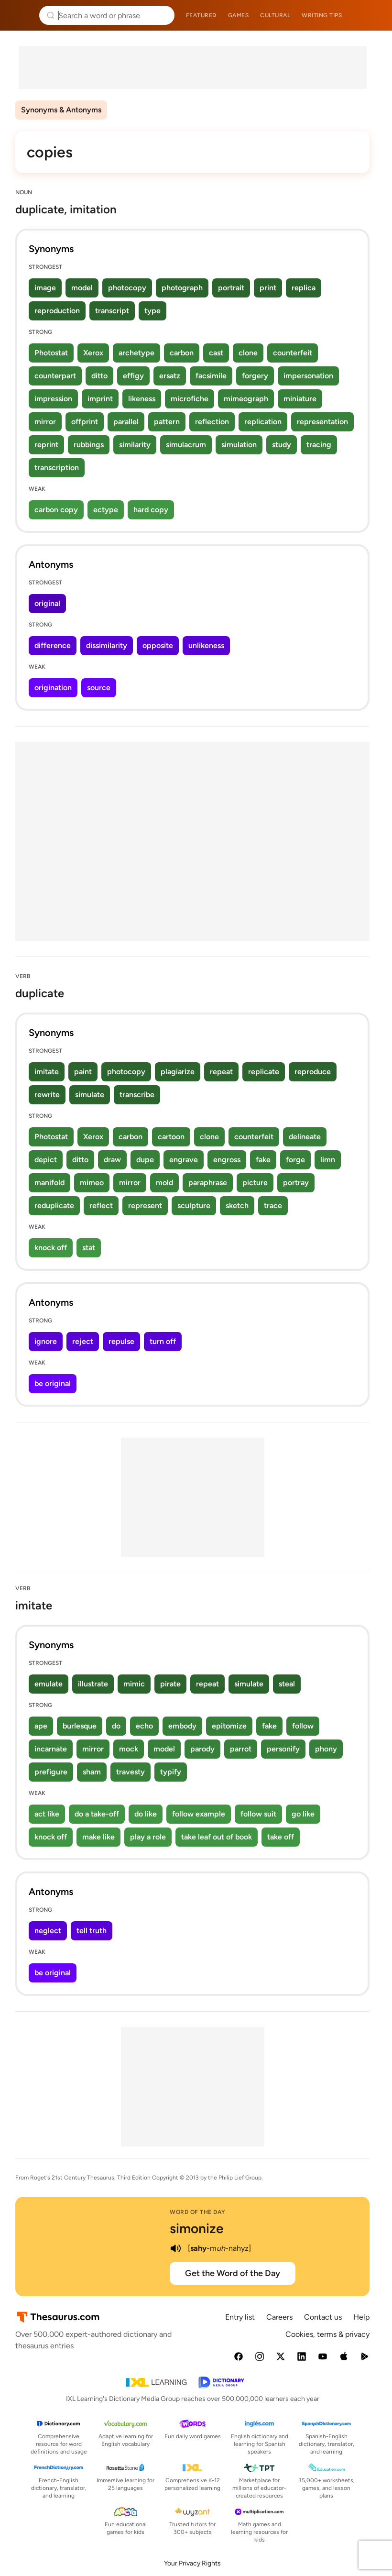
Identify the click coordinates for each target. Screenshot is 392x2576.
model (82, 287)
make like (98, 1836)
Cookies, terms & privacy (327, 2334)
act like (46, 1813)
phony (326, 1748)
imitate (46, 1071)
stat (88, 1247)
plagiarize (178, 1071)
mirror (45, 421)
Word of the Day (198, 2212)
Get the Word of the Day (232, 2273)
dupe (145, 1159)
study (281, 444)
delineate (305, 1136)
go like (303, 1813)
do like (145, 1813)
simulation (239, 444)
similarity (135, 444)
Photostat (51, 352)
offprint (84, 421)
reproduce (312, 1071)
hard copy (150, 509)
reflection (212, 421)
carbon (182, 352)
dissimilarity (106, 645)
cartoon (171, 1136)
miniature (299, 398)
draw (112, 1159)
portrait (231, 287)
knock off (50, 1247)
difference (52, 645)
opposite (157, 645)
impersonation (308, 375)
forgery (255, 375)
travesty (130, 1771)
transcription (56, 467)
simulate (89, 1094)
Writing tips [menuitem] (322, 15)
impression (53, 398)
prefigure (50, 1771)
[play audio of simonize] (175, 2248)
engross (226, 1159)
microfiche (189, 398)
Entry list (240, 2317)
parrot (240, 1748)
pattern (167, 421)
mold (164, 1182)
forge (295, 1159)
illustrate (93, 1683)
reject (82, 1341)
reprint (46, 444)
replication (263, 421)
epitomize (229, 1725)
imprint (100, 398)
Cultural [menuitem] (275, 15)
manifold (49, 1182)
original (47, 603)
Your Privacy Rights (192, 2563)
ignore (45, 1341)
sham (92, 1771)
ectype (105, 509)
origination (53, 687)
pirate (170, 1683)
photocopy (127, 287)
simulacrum (186, 444)
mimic (134, 1683)
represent (145, 1205)
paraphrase (207, 1182)
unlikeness (206, 645)
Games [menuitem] (238, 15)
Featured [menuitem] (201, 15)
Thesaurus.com (21, 15)
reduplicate (54, 1205)
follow (303, 1725)
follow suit (258, 1813)
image (45, 287)
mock (128, 1748)
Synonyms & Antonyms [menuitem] (61, 109)
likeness (141, 398)
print (268, 287)
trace (273, 1205)
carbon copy (56, 509)
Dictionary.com (371, 15)
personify (283, 1748)
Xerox (93, 352)
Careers (279, 2317)
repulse (121, 1341)
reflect (101, 1205)
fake (263, 1159)
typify (170, 1771)
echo (144, 1725)
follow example (198, 1813)
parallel (126, 421)
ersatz (169, 375)
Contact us (323, 2317)
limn (327, 1159)
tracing (318, 444)
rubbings (89, 444)
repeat (221, 1071)
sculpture (193, 1205)
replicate (263, 1071)
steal (287, 1683)
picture (255, 1182)
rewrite (47, 1094)
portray (296, 1182)
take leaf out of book (216, 1836)
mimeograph (246, 398)
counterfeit (292, 352)
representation (322, 421)
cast (216, 352)
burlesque (80, 1725)
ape (40, 1725)
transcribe (137, 1094)
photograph (182, 287)
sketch (237, 1205)
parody (202, 1748)
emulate (48, 1683)
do (116, 1725)
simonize (196, 2228)
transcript (112, 310)
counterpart (55, 375)
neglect (47, 1930)
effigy (133, 375)
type (152, 310)
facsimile (211, 375)
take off (280, 1836)
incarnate (50, 1748)
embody (182, 1725)
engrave (183, 1159)
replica (304, 287)
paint (83, 1071)
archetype (136, 352)
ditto (99, 375)
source (98, 687)
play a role (148, 1836)
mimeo (92, 1182)
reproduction (57, 310)
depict (45, 1159)
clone (248, 352)
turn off (163, 1341)
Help (361, 2317)
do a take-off (97, 1813)
